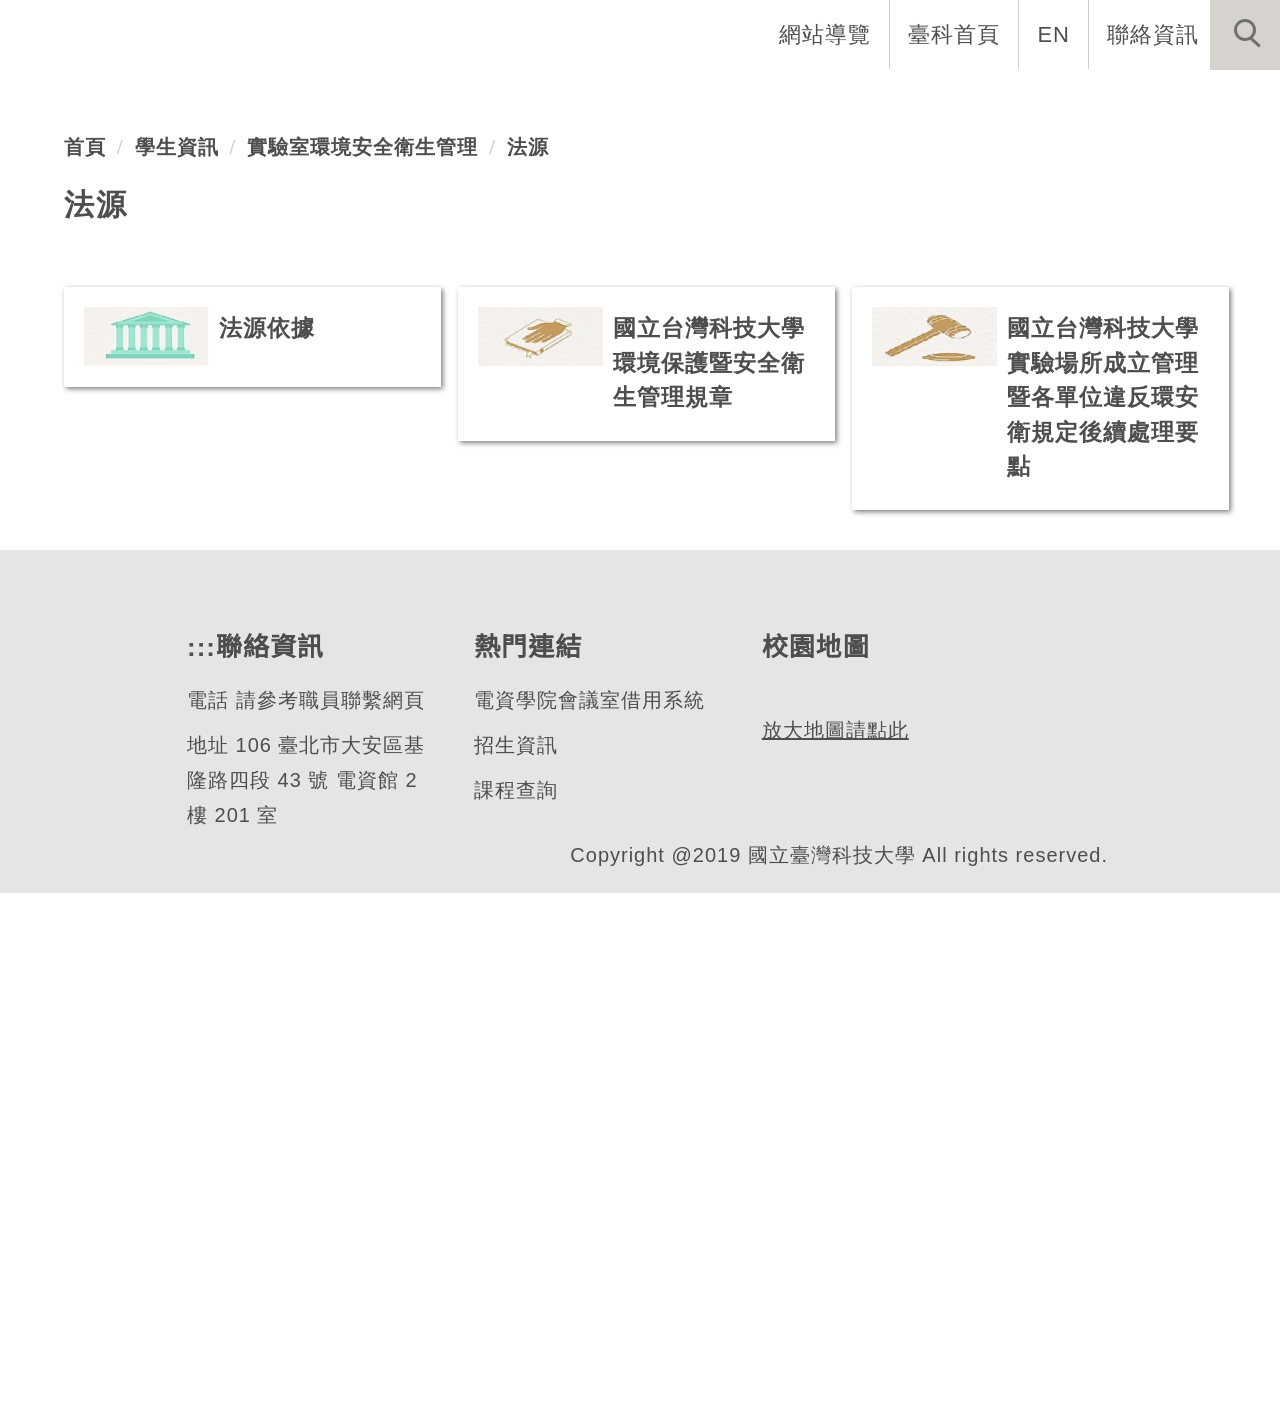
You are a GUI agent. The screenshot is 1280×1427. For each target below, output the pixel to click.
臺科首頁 (956, 34)
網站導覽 (827, 34)
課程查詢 (515, 1324)
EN (1054, 34)
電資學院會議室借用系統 (588, 1234)
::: (199, 1181)
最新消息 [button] (1215, 100)
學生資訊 (177, 629)
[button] (1245, 35)
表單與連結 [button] (1074, 100)
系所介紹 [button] (521, 100)
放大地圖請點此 (832, 1354)
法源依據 (267, 810)
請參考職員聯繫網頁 (328, 1234)
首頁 (85, 629)
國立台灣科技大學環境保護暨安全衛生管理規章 (709, 845)
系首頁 (402, 100)
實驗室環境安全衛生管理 (362, 629)
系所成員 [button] (651, 100)
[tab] (649, 481)
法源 (528, 629)
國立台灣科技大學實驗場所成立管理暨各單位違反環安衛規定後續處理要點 (1103, 879)
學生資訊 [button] (933, 100)
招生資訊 (515, 1279)
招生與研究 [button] (792, 100)
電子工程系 (154, 367)
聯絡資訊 (1153, 34)
